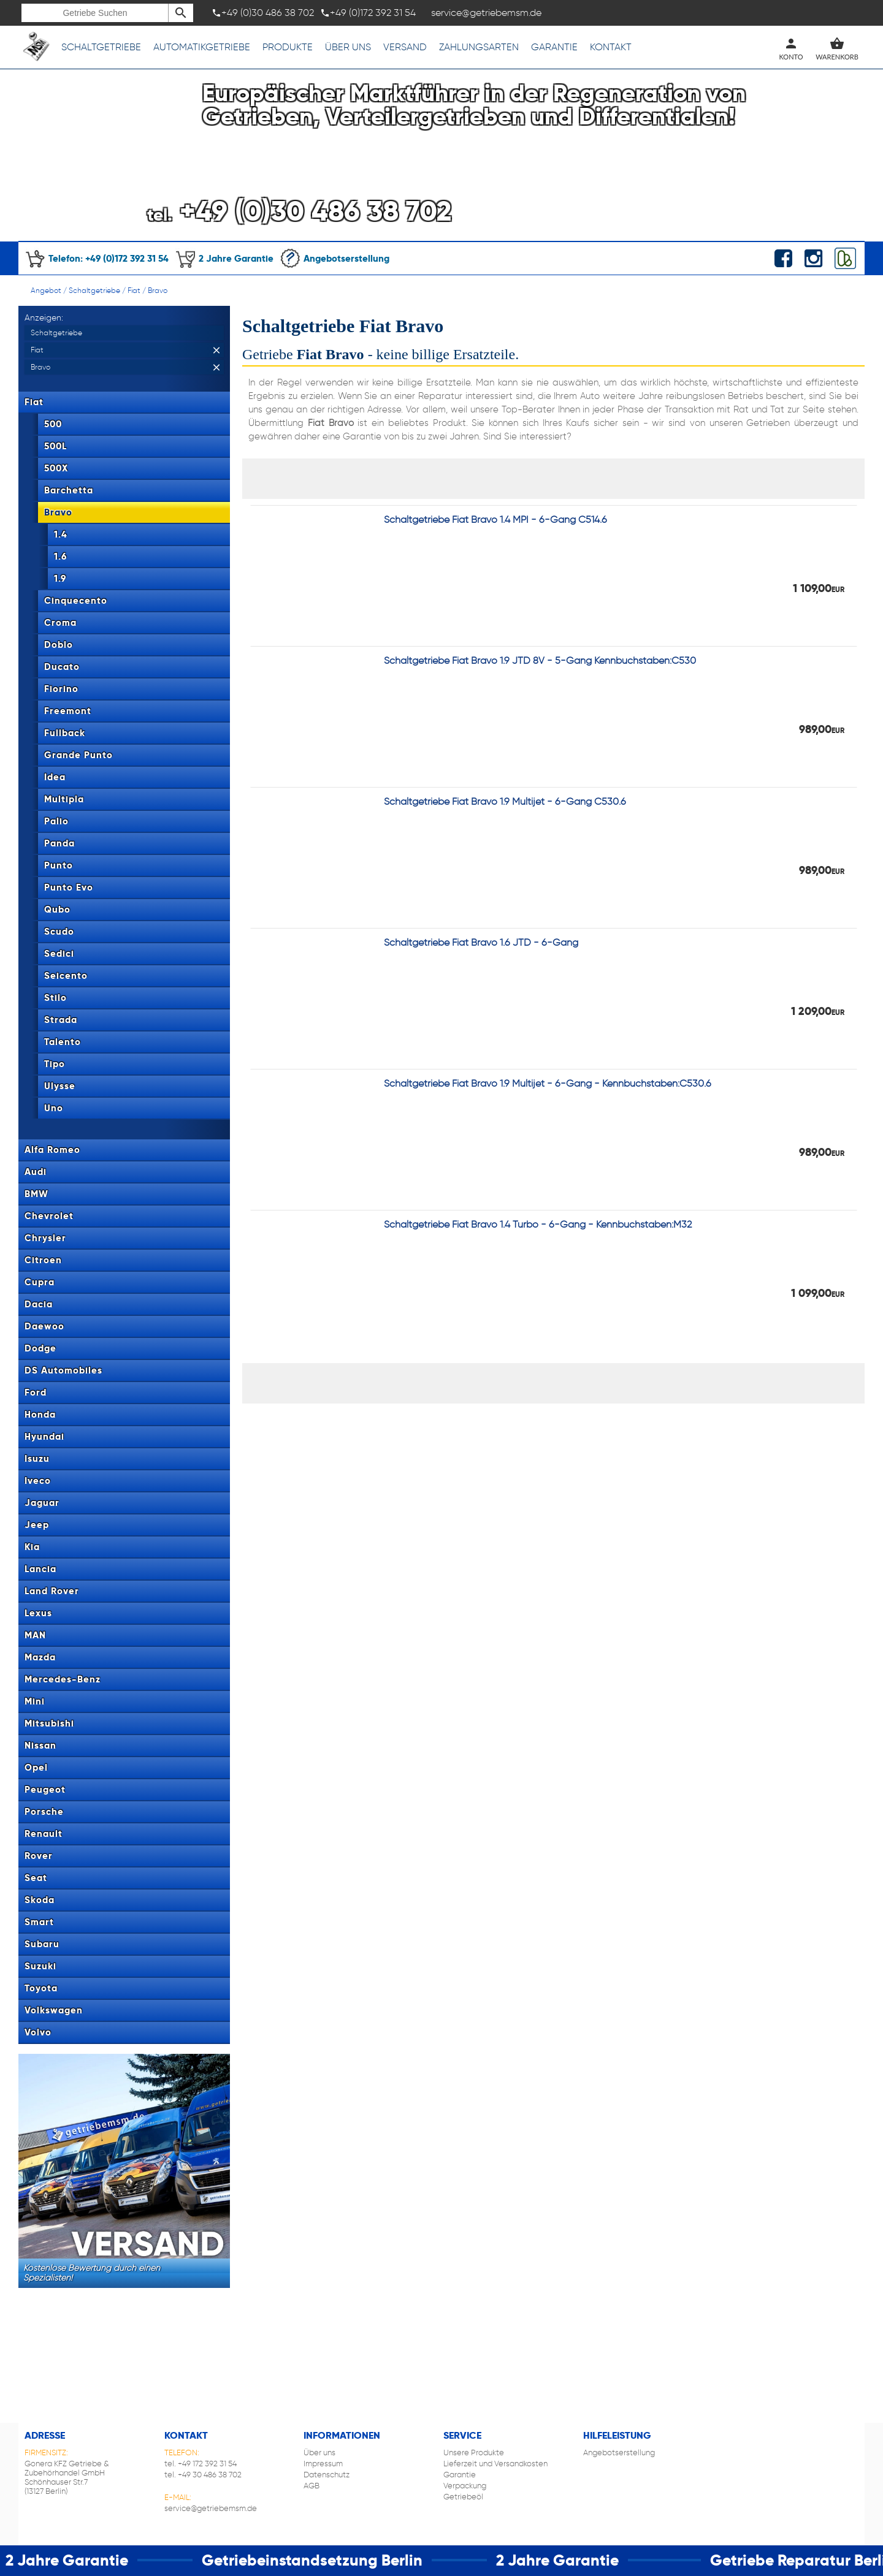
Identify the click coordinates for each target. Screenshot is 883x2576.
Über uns (348, 47)
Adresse (45, 2435)
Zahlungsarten (479, 47)
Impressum (323, 2463)
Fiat (134, 290)
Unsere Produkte (473, 2452)
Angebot (46, 290)
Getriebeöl (463, 2496)
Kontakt (611, 47)
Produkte (287, 47)
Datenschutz (327, 2474)
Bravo (157, 290)
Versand (405, 47)
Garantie (554, 47)
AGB (311, 2485)
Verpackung (464, 2485)
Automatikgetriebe (201, 47)
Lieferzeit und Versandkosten (495, 2463)
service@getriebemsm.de (210, 2508)
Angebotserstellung (334, 258)
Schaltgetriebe (101, 47)
